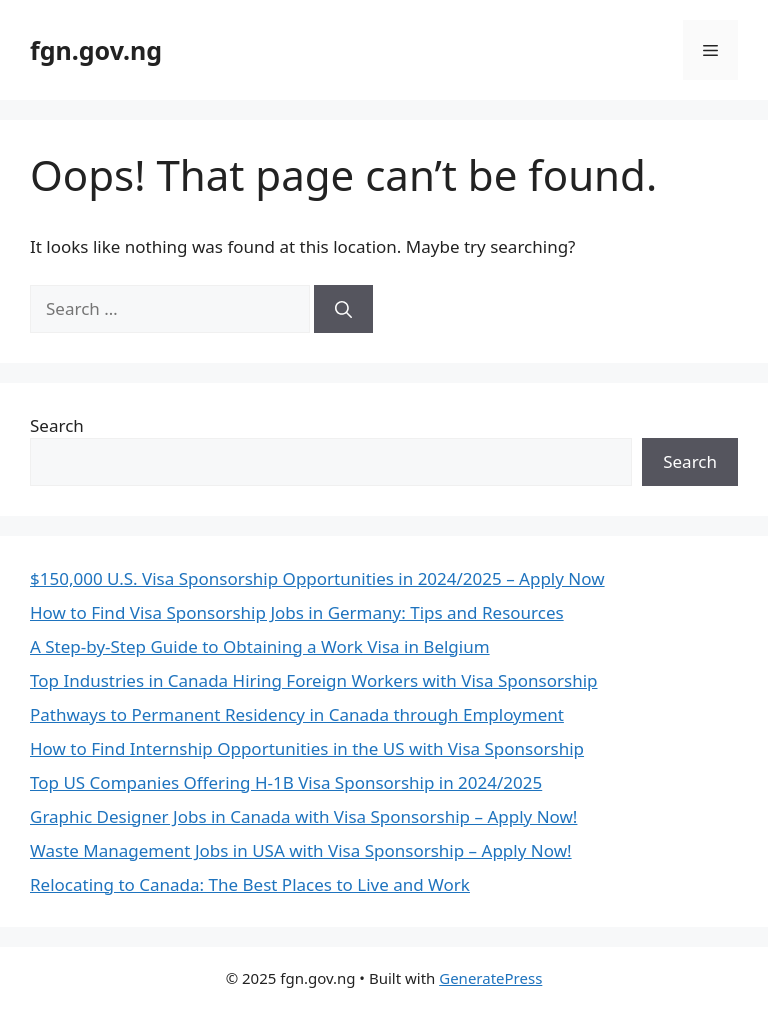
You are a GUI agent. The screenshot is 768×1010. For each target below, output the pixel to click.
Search (57, 425)
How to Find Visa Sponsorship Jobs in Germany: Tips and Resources (297, 612)
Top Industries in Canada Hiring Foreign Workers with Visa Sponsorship (314, 680)
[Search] (343, 309)
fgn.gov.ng (96, 50)
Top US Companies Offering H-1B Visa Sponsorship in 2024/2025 (286, 782)
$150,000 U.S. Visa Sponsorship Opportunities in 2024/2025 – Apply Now (317, 578)
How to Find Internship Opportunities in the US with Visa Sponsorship (307, 748)
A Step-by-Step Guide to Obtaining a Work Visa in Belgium (260, 646)
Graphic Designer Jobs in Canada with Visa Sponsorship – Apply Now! (303, 816)
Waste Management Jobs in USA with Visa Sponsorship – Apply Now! (301, 850)
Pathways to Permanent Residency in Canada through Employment (297, 714)
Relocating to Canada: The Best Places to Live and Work (250, 884)
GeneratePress (490, 978)
